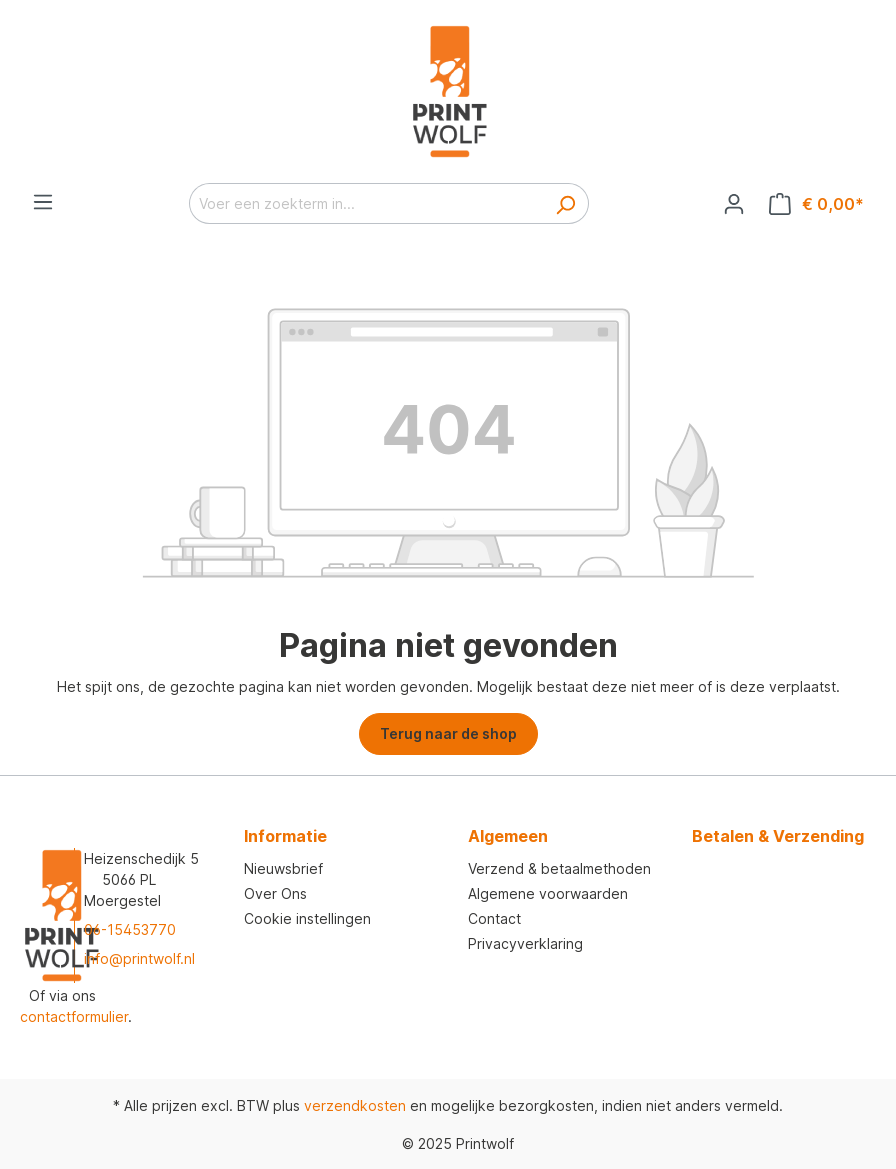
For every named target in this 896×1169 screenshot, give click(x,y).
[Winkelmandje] (816, 204)
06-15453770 (130, 929)
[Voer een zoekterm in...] (366, 203)
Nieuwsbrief (283, 868)
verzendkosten (355, 1105)
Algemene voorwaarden (548, 893)
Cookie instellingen (307, 918)
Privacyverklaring (525, 943)
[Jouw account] (734, 204)
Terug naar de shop (448, 733)
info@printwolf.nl (139, 958)
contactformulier (74, 1016)
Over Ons (275, 893)
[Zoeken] (565, 203)
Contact (494, 918)
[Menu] (43, 202)
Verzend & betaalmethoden (559, 868)
